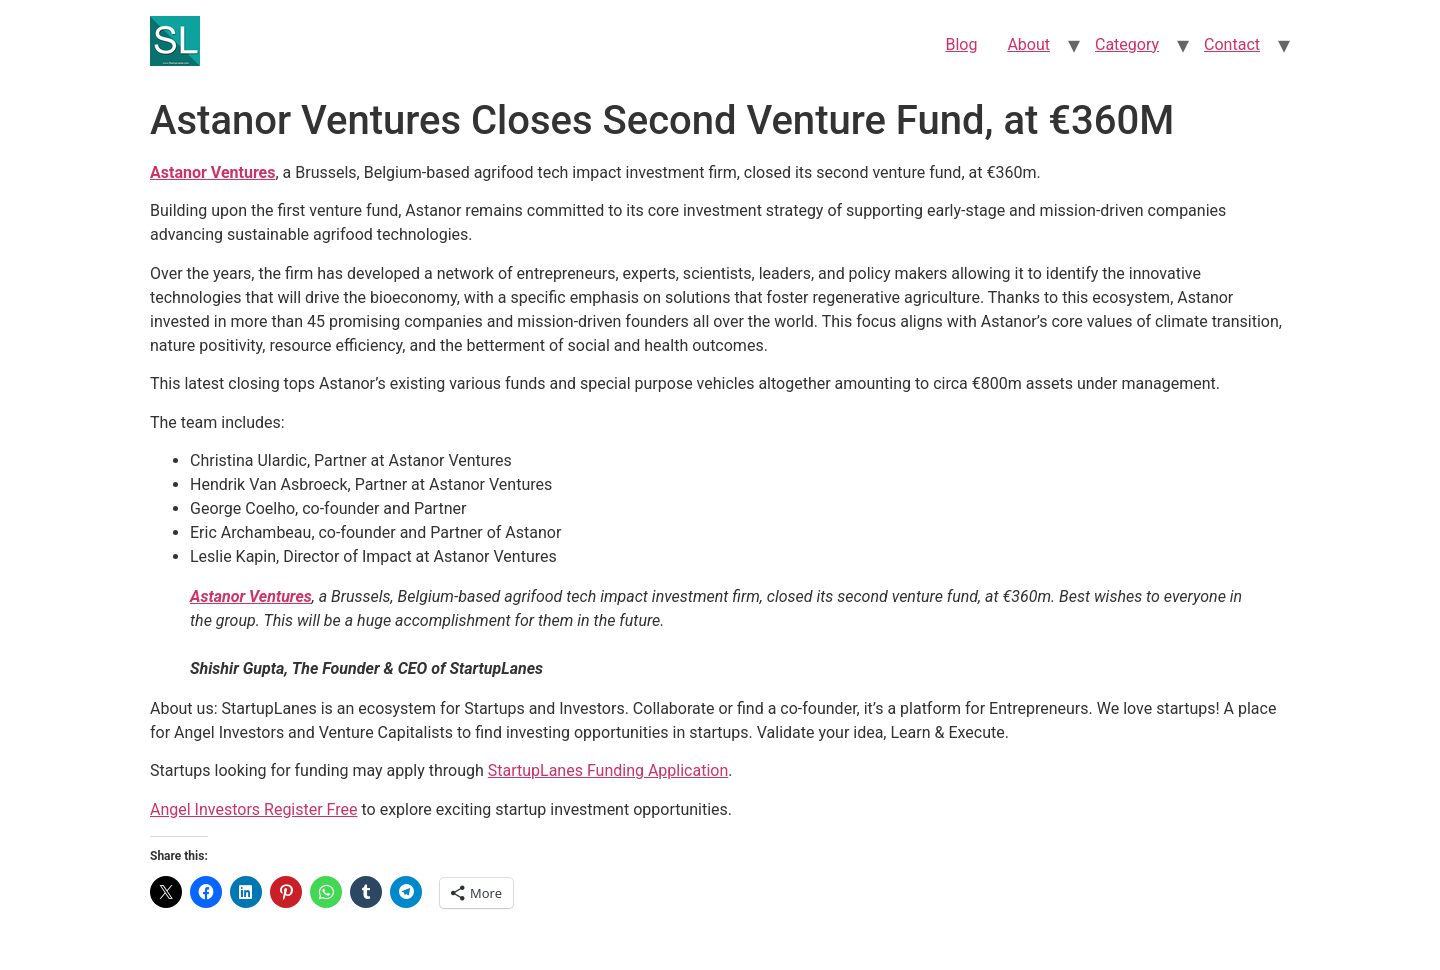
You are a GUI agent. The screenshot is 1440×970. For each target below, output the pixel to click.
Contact (1232, 44)
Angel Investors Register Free (254, 809)
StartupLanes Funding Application (608, 770)
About (1028, 44)
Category (1127, 44)
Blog (961, 44)
